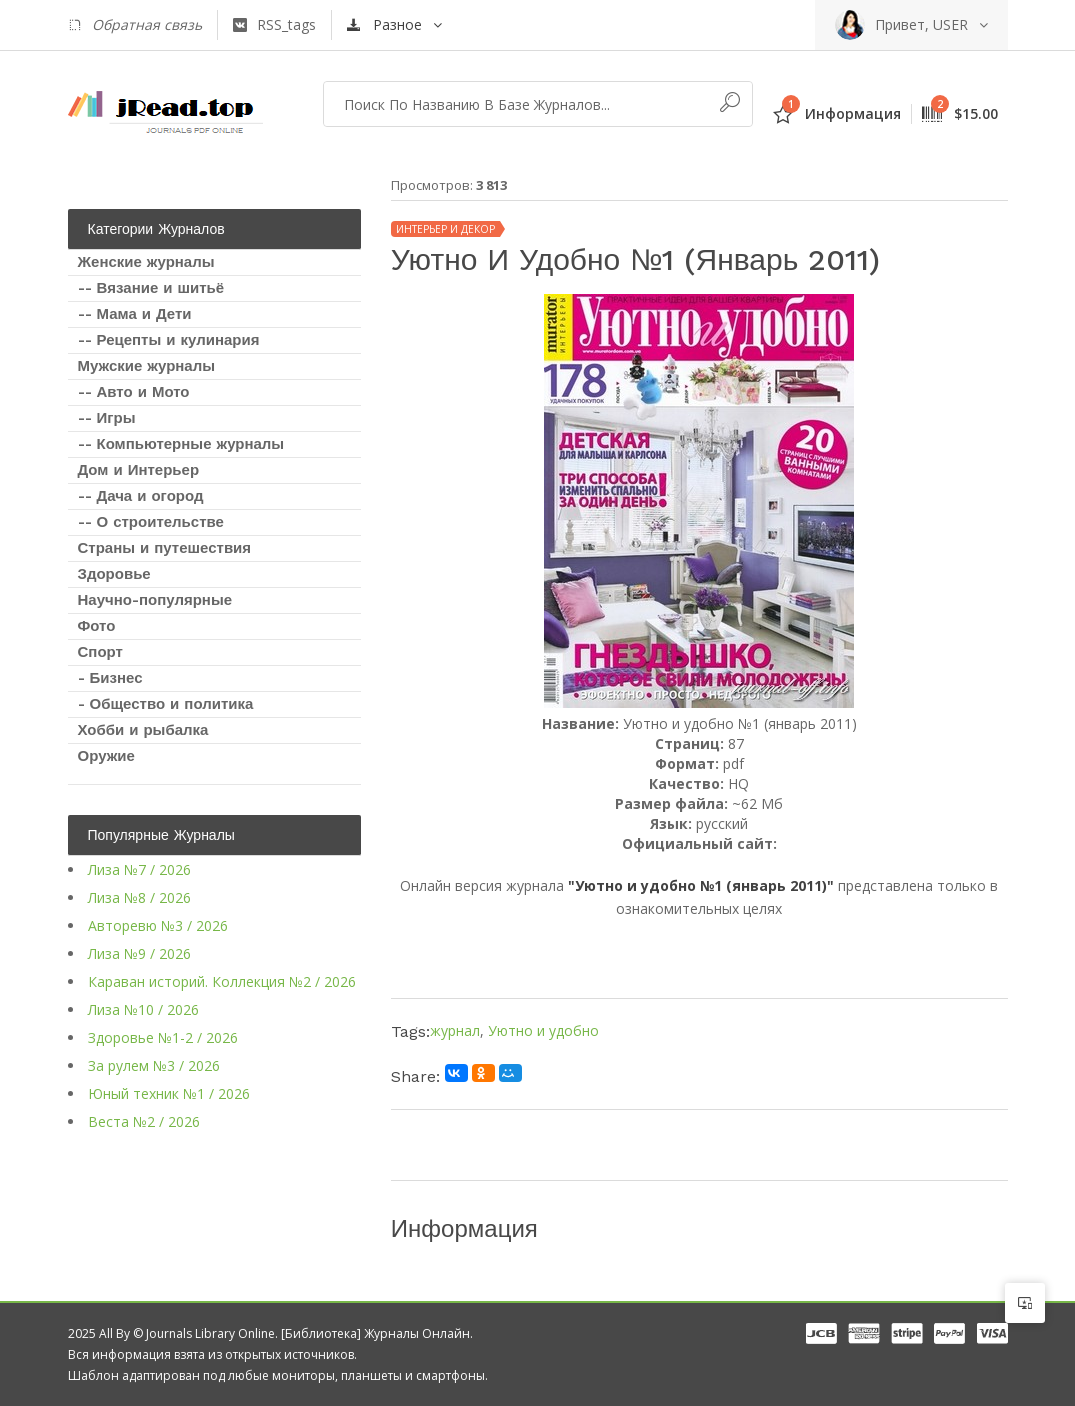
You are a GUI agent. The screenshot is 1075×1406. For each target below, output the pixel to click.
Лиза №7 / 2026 (139, 869)
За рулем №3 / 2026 (154, 1065)
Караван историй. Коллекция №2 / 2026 (222, 981)
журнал (455, 1030)
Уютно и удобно (543, 1030)
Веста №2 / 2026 (144, 1121)
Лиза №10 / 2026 (143, 1009)
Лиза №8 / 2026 (139, 897)
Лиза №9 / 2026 (139, 953)
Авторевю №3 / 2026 (158, 925)
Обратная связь (135, 25)
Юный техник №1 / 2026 (169, 1093)
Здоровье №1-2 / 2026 (163, 1037)
